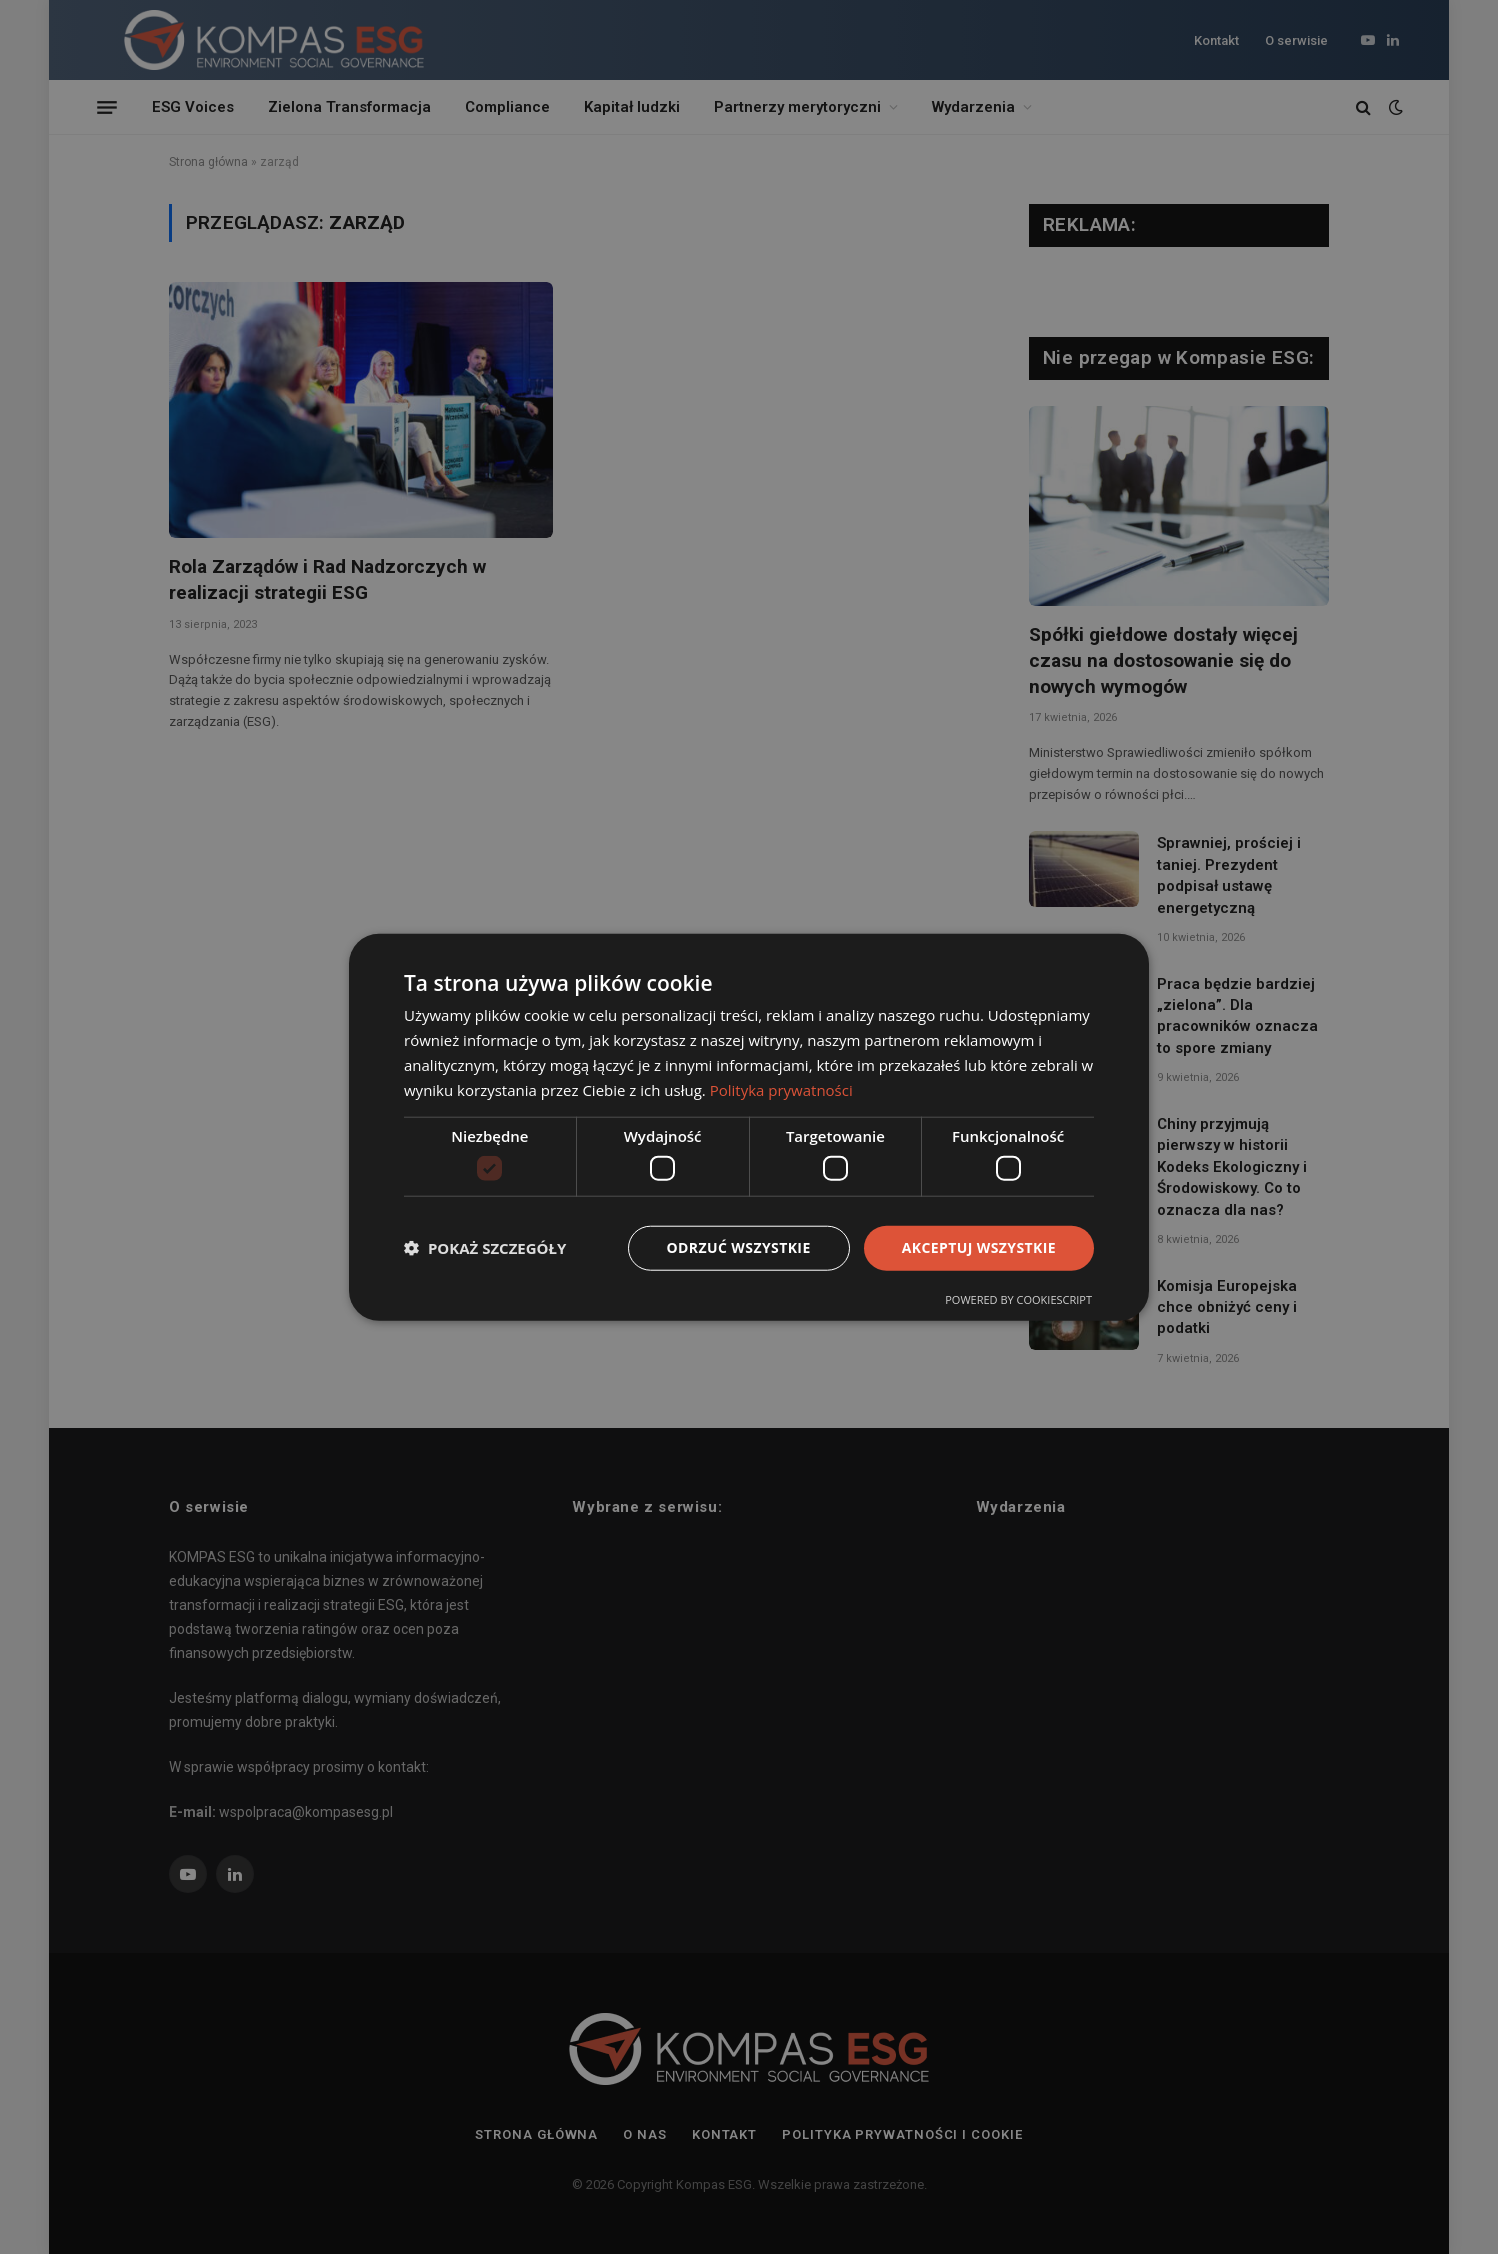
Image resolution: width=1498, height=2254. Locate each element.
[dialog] (749, 1127)
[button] (485, 1248)
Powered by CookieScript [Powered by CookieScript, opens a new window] (1018, 1298)
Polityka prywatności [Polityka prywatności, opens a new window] (781, 1089)
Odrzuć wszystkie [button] (739, 1247)
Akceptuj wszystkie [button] (979, 1247)
